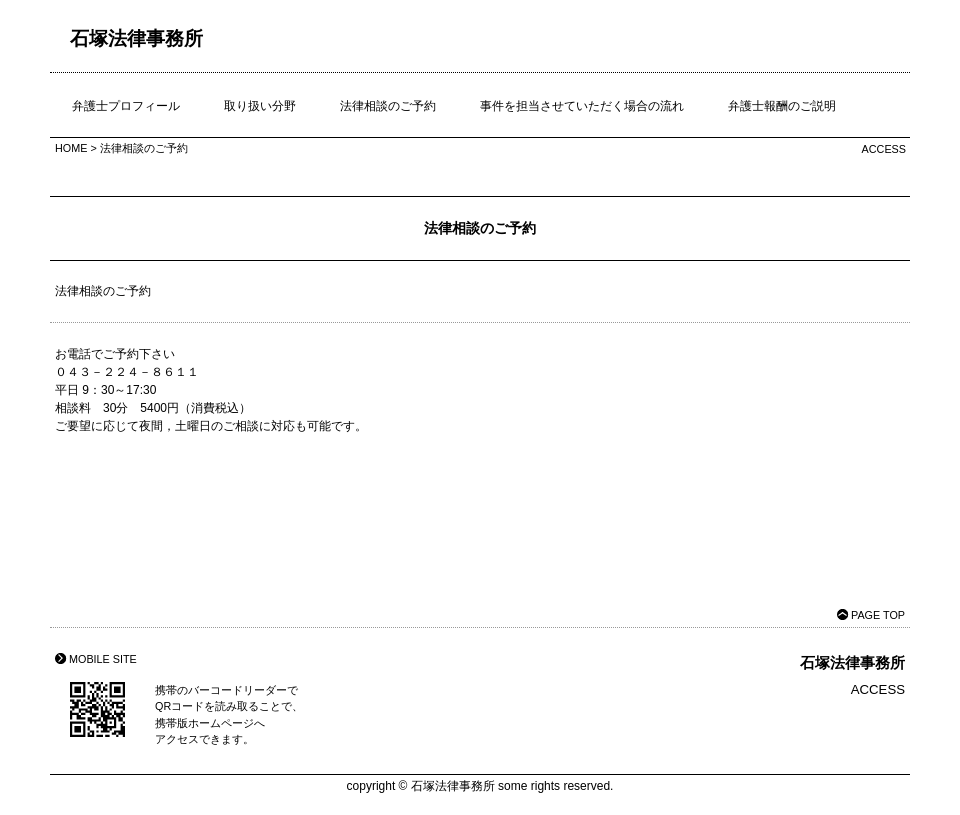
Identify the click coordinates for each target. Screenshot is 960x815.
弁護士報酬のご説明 (782, 106)
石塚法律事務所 (136, 38)
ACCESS (884, 149)
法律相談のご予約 (388, 106)
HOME (71, 148)
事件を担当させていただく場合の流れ (582, 106)
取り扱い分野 (260, 106)
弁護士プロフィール (126, 106)
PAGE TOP (878, 615)
